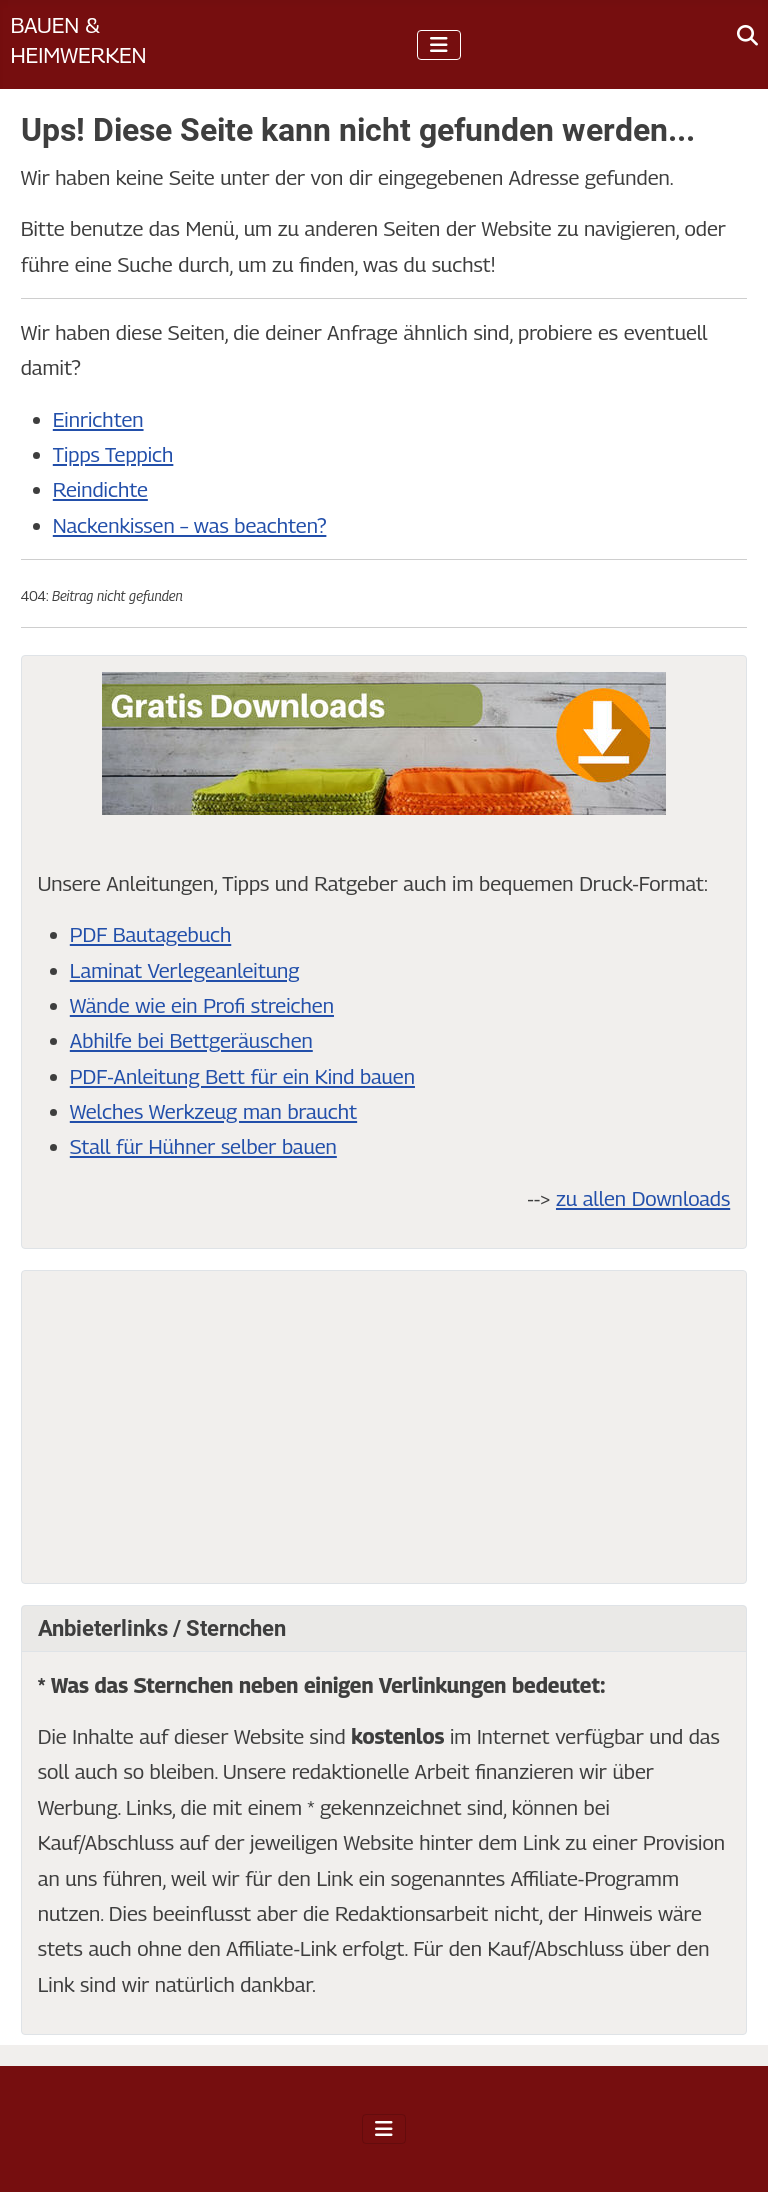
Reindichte (100, 489)
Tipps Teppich (113, 454)
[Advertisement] (384, 1427)
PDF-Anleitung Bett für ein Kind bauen (242, 1076)
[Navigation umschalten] (439, 45)
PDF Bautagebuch (150, 934)
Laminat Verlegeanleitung (185, 970)
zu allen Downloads (643, 1198)
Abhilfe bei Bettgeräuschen (191, 1040)
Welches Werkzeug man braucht (213, 1111)
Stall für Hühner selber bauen (203, 1146)
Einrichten (98, 419)
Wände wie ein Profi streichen (202, 1005)
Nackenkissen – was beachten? (190, 525)
